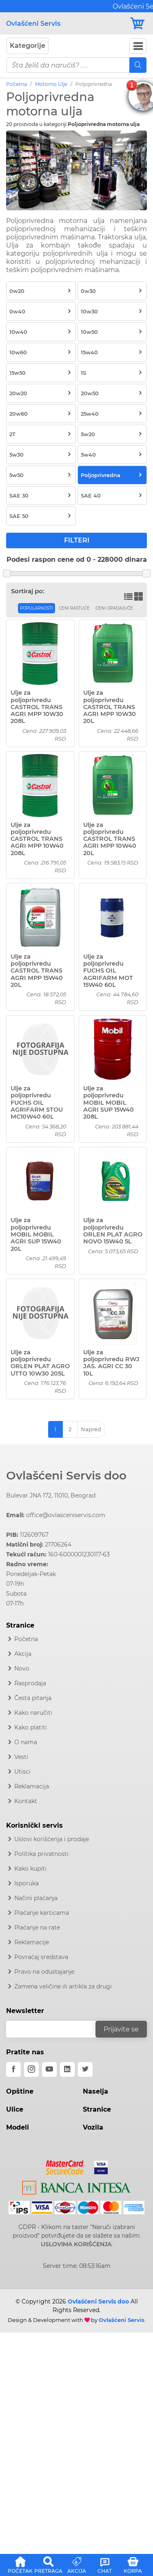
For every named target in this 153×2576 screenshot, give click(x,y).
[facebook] (13, 2069)
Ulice (14, 2109)
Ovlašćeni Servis (33, 23)
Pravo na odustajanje (44, 1972)
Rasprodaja (30, 1683)
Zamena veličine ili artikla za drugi (63, 1986)
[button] (20, 2564)
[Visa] (97, 2166)
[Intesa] (76, 2186)
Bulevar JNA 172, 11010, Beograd (50, 1495)
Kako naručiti (33, 1713)
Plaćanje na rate (37, 1927)
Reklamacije (31, 1942)
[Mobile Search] (137, 65)
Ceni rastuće (74, 608)
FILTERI (76, 540)
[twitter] (85, 2069)
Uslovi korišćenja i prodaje (51, 1839)
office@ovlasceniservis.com (65, 1515)
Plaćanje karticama (41, 1913)
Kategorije (27, 46)
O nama (25, 1742)
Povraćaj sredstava (41, 1957)
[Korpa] (138, 23)
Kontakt (25, 1801)
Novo (21, 1668)
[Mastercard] (66, 2166)
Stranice (97, 2109)
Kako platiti (30, 1727)
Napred (91, 1429)
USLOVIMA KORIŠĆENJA (76, 2244)
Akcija (22, 1654)
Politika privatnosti (41, 1854)
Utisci (22, 1771)
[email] (56, 2029)
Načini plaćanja (36, 1898)
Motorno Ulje (51, 84)
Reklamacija (31, 1786)
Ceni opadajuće (114, 608)
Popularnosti (36, 608)
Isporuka (26, 1883)
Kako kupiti (30, 1868)
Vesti (21, 1757)
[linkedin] (67, 2069)
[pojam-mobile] (68, 65)
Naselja (95, 2091)
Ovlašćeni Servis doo (66, 1475)
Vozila (93, 2127)
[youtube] (49, 2069)
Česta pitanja (32, 1698)
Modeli (17, 2127)
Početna (16, 84)
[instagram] (31, 2069)
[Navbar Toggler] (137, 46)
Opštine (19, 2091)
